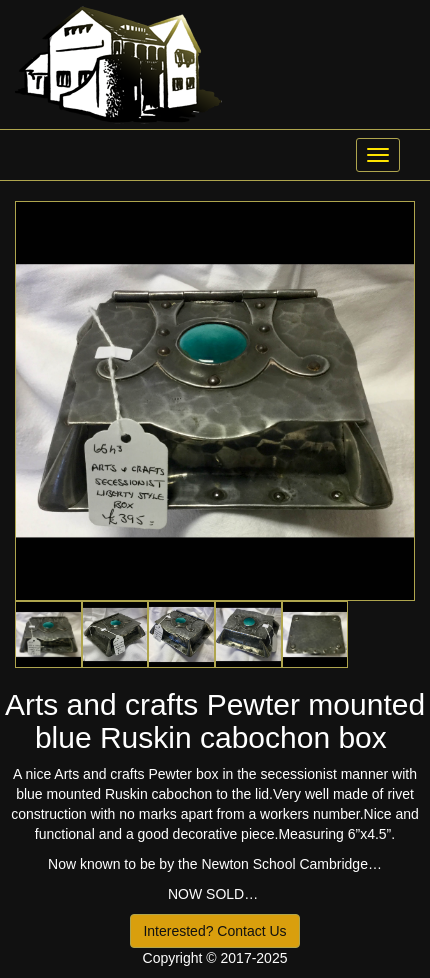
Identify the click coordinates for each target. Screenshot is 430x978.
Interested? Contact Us (214, 931)
